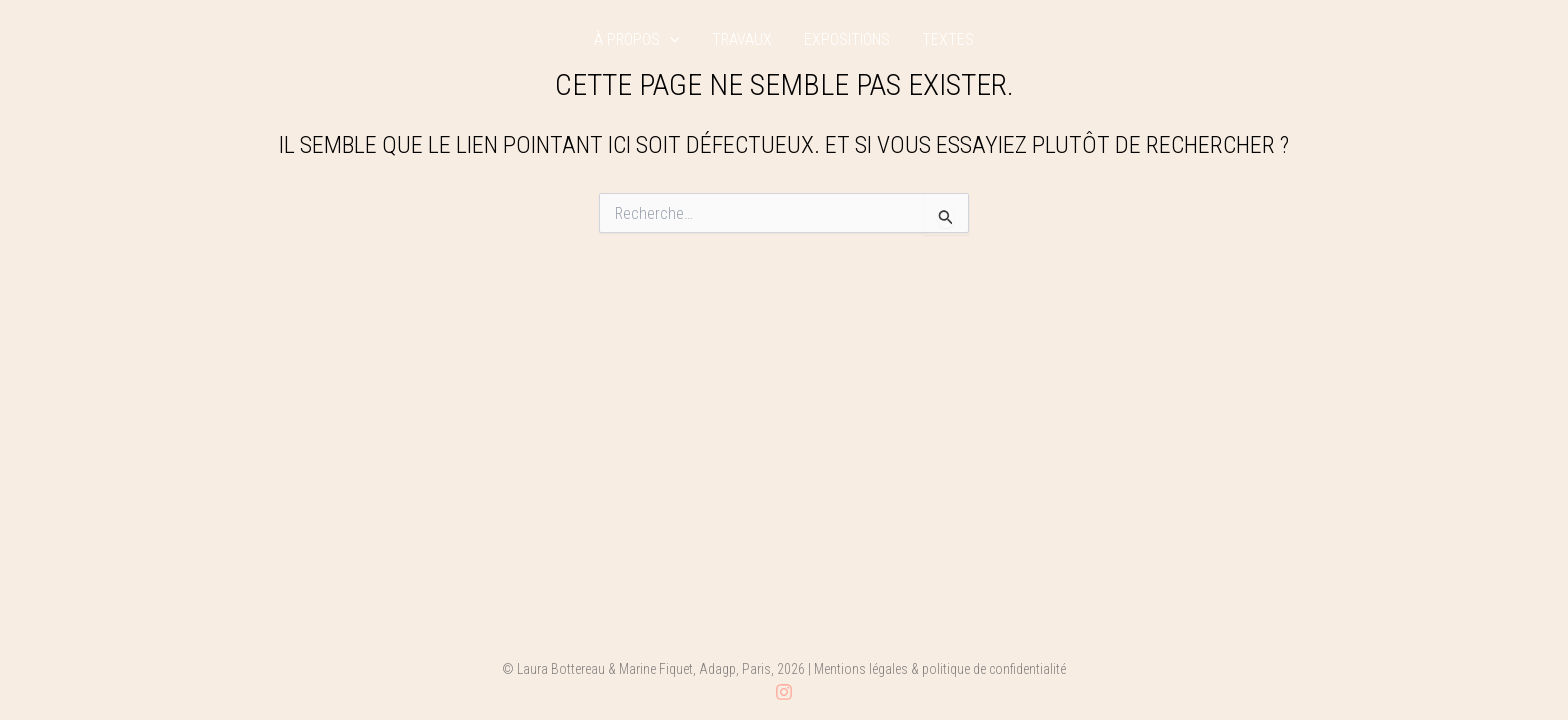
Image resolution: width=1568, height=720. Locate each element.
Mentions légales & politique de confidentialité (940, 669)
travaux (742, 40)
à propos (637, 40)
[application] (670, 40)
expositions (847, 40)
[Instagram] (784, 692)
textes (948, 40)
